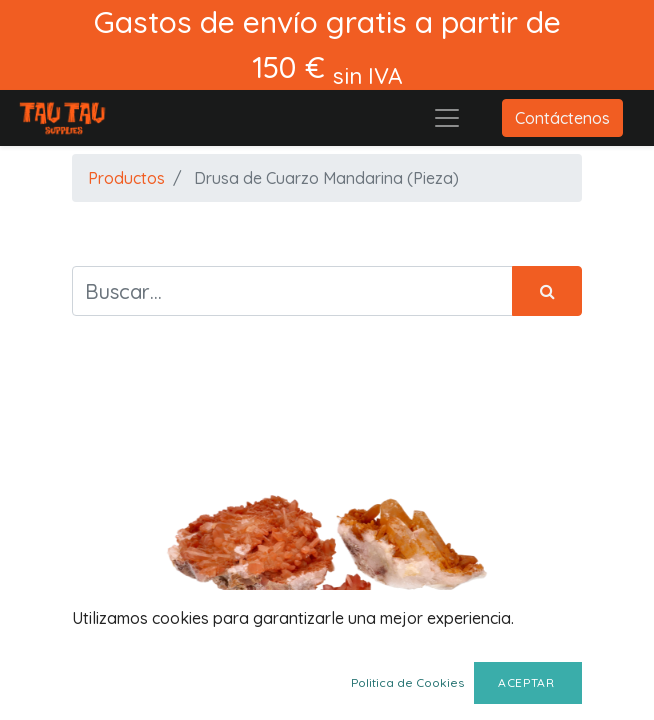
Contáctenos (562, 118)
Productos (126, 178)
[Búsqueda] (547, 291)
